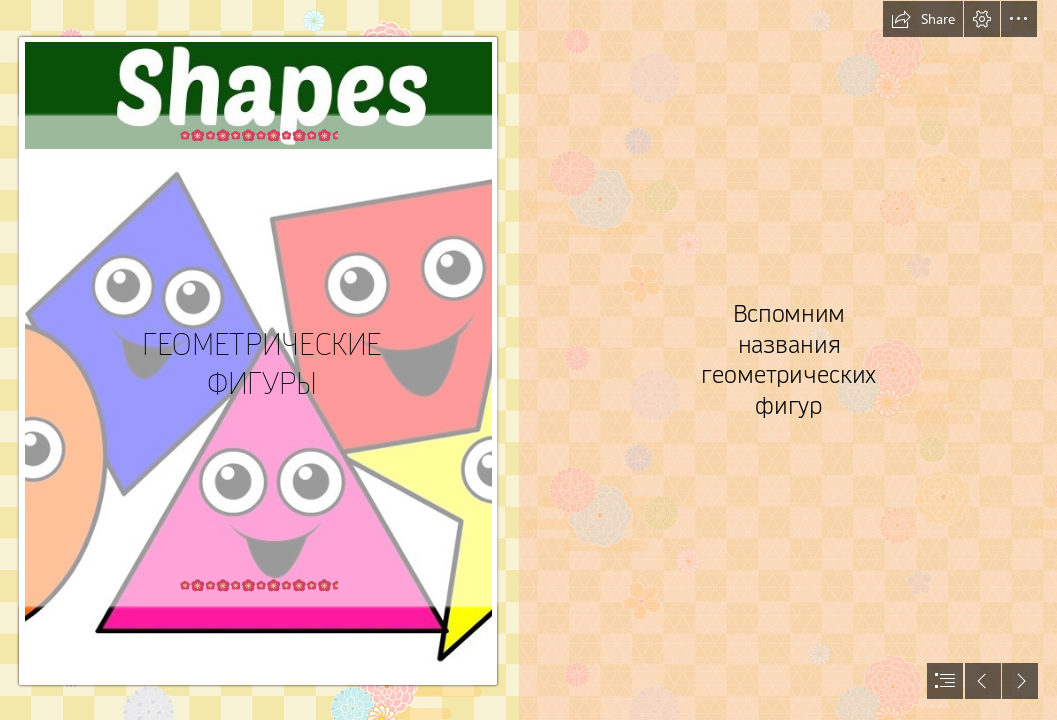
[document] (528, 360)
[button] (923, 19)
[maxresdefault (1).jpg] (259, 360)
